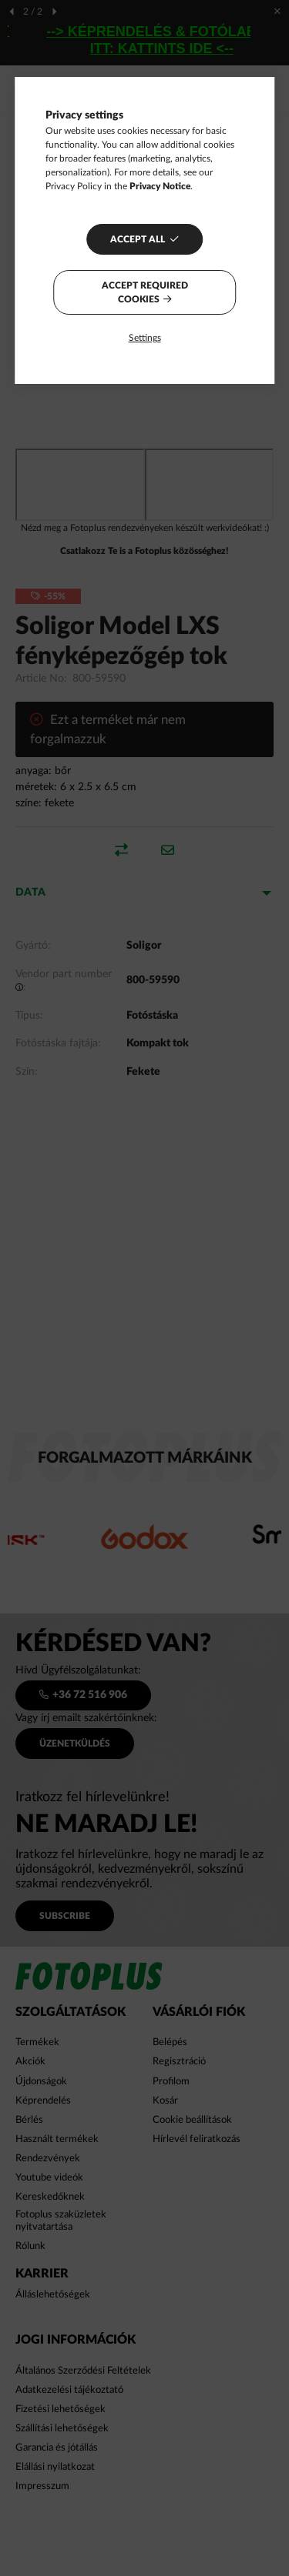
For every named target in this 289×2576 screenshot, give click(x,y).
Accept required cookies (145, 292)
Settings (145, 337)
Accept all (137, 239)
